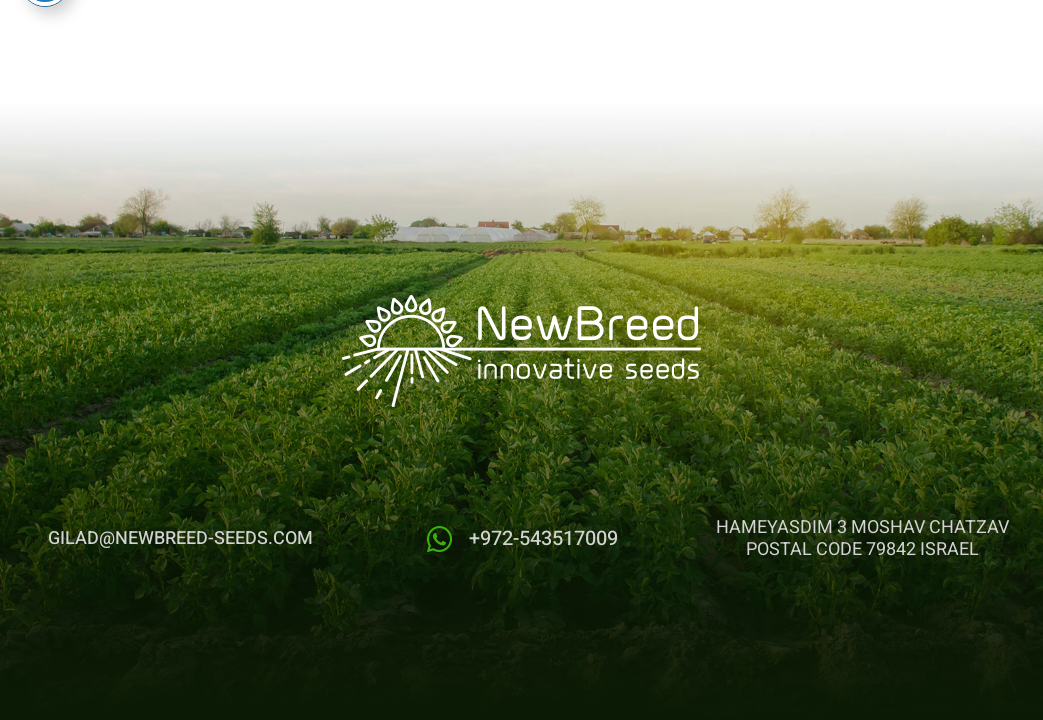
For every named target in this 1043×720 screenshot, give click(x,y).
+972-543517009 (543, 538)
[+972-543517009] (439, 539)
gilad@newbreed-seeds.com (180, 538)
